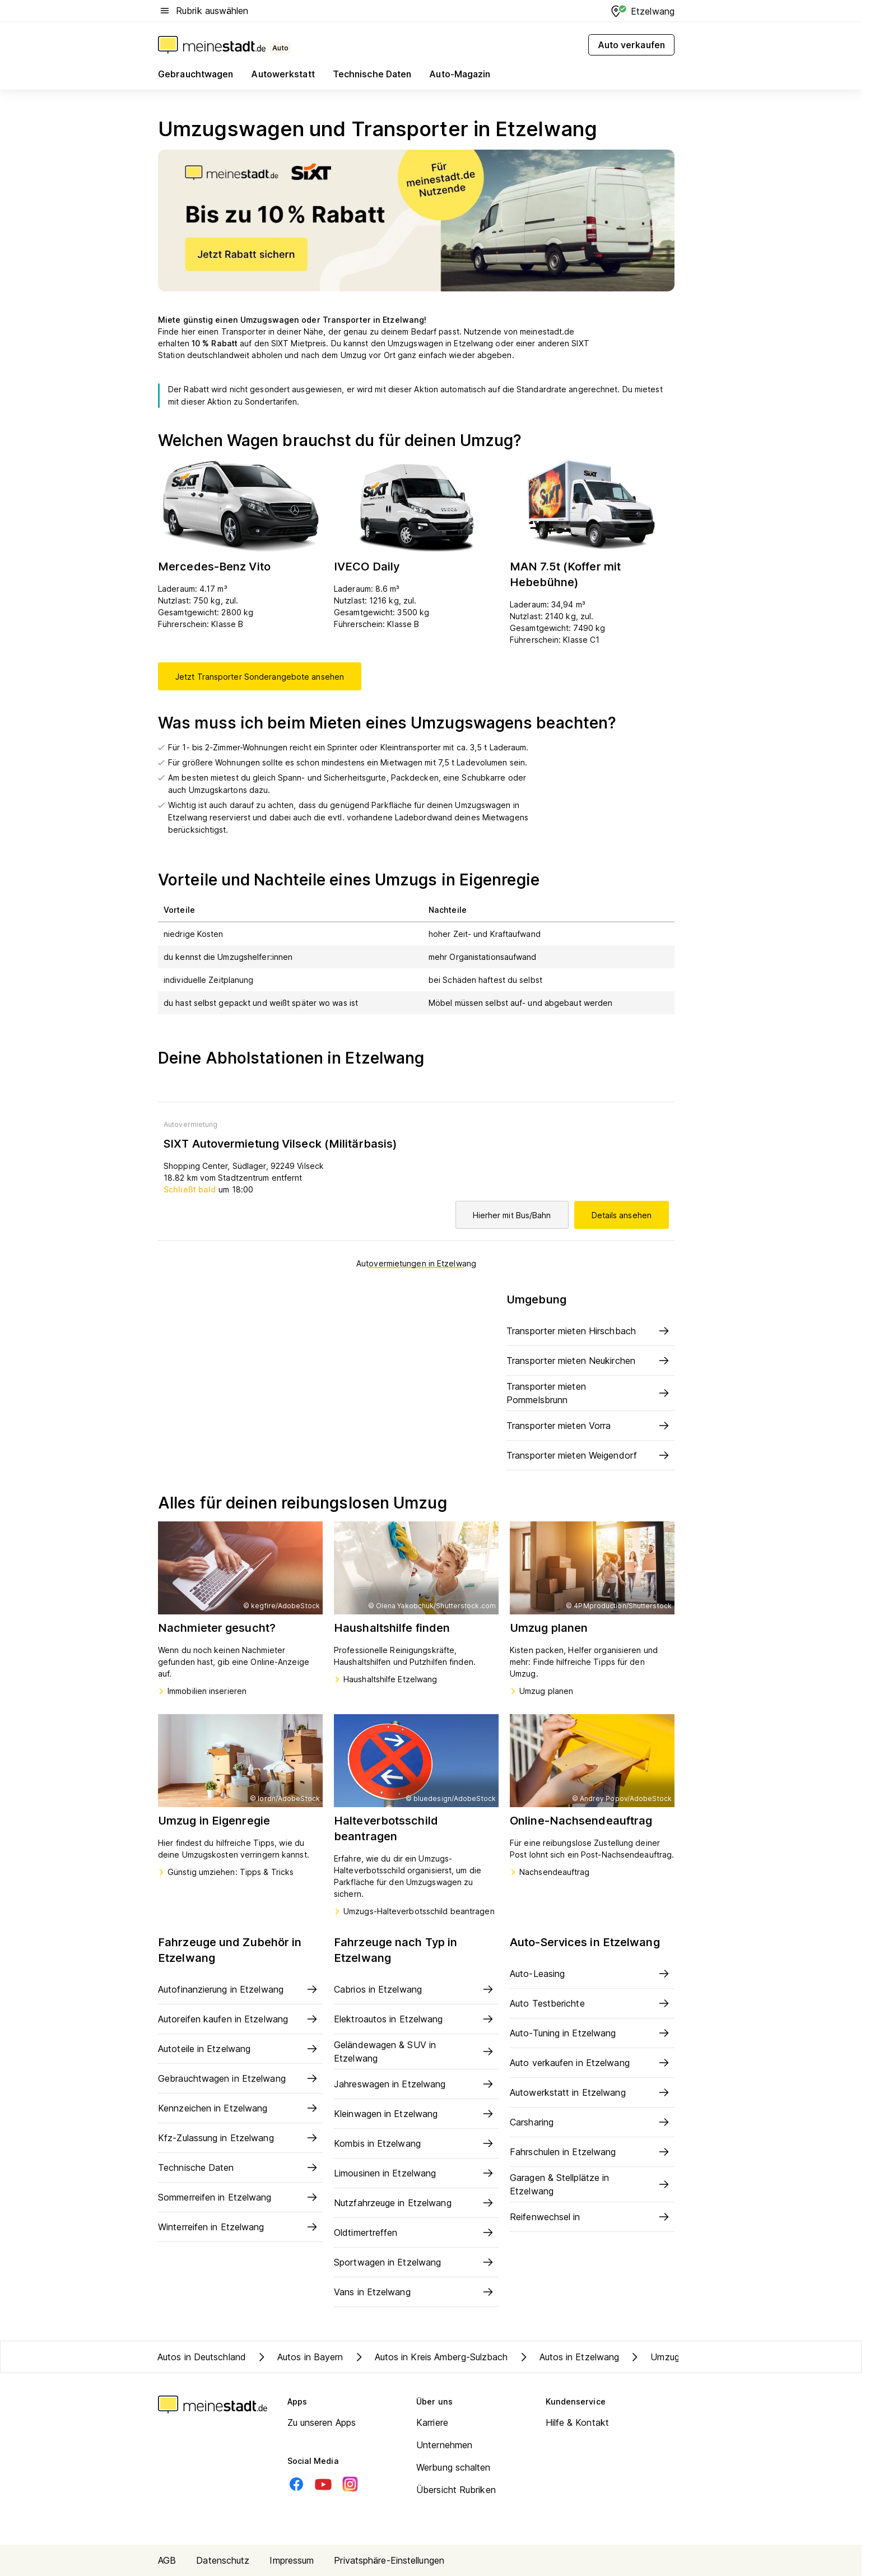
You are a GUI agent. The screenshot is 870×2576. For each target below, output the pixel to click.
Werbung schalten (453, 2467)
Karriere (432, 2422)
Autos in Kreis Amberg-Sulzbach (430, 2357)
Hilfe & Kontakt (578, 2422)
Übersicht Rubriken (456, 2489)
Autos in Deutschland (201, 2357)
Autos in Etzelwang (568, 2357)
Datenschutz (222, 2560)
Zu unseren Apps (321, 2422)
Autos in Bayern (299, 2357)
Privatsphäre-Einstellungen (389, 2560)
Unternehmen (444, 2444)
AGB (167, 2560)
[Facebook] (296, 2484)
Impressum (291, 2560)
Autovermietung (190, 1124)
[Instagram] (350, 2484)
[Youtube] (323, 2484)
